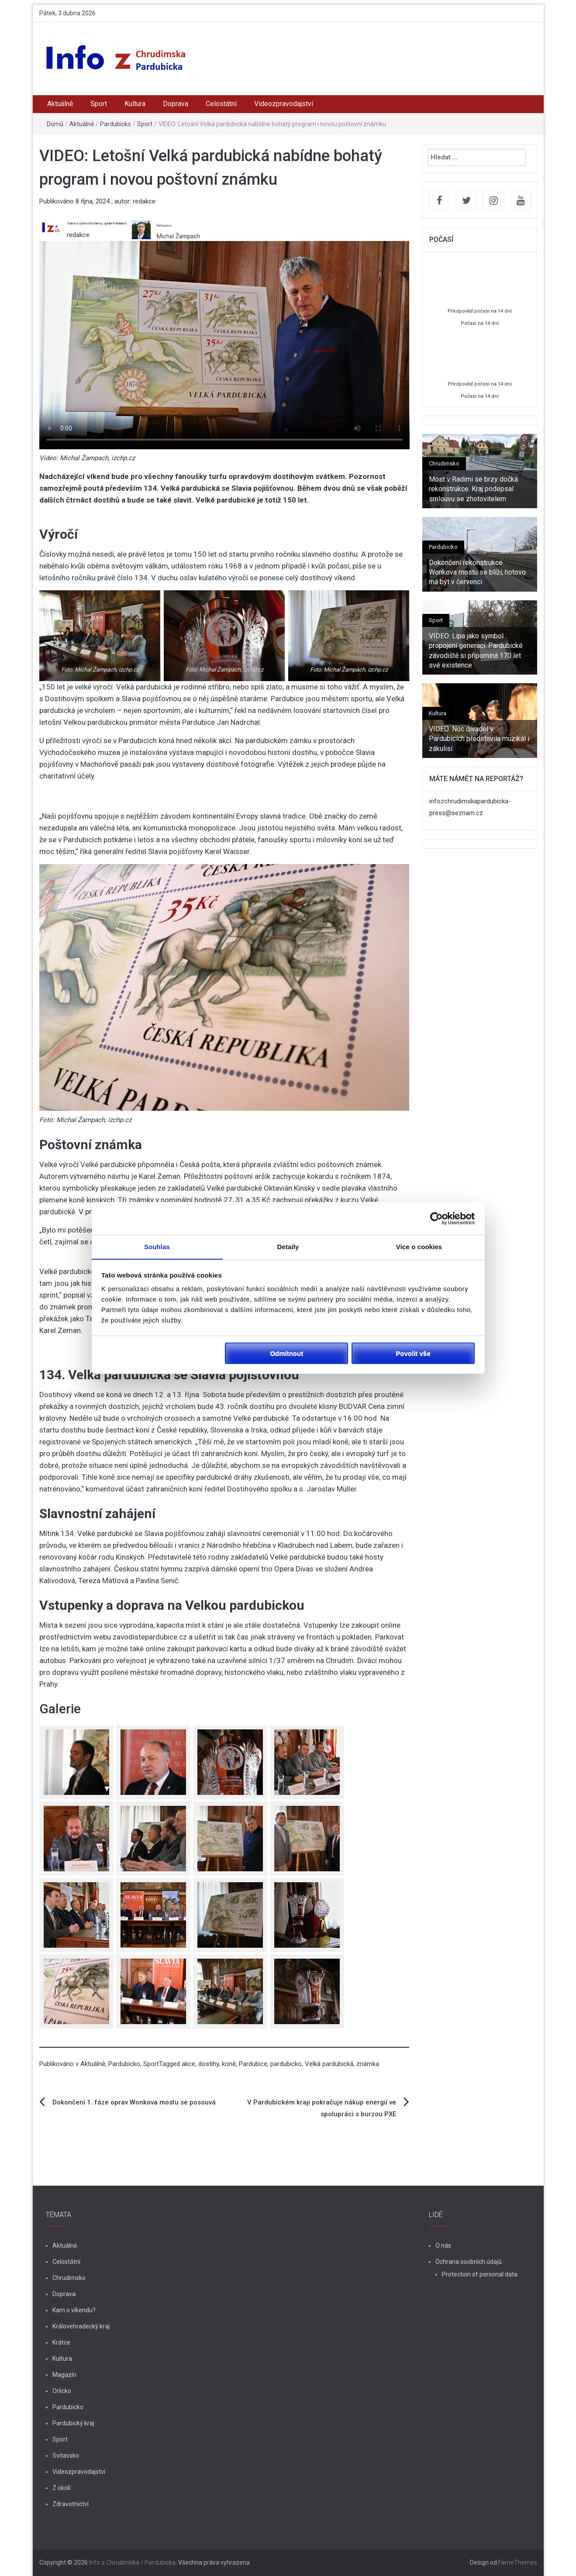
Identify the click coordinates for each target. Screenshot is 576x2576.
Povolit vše (413, 1353)
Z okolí (61, 2487)
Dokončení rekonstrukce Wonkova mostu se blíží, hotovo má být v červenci (477, 572)
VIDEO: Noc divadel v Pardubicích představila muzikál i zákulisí (479, 739)
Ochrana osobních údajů (468, 2261)
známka (367, 2064)
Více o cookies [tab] (419, 1246)
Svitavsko (65, 2455)
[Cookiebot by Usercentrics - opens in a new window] (436, 1218)
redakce (144, 201)
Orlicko (61, 2390)
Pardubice (253, 2064)
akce (188, 2064)
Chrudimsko (444, 463)
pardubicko (286, 2064)
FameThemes (517, 2562)
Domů (55, 124)
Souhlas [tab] (157, 1246)
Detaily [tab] (288, 1246)
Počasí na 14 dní (480, 323)
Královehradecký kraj (81, 2326)
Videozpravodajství (283, 104)
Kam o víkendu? (74, 2310)
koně (229, 2064)
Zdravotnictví (70, 2503)
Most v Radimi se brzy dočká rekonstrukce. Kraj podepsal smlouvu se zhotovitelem (473, 489)
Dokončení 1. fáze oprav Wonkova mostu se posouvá (134, 2102)
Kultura (134, 104)
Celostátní (221, 104)
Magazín (64, 2374)
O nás (443, 2245)
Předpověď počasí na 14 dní (480, 311)
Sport (98, 104)
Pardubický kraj (73, 2423)
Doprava (175, 104)
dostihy (208, 2064)
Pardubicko (115, 124)
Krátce (61, 2342)
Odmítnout (286, 1353)
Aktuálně (60, 104)
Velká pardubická (329, 2064)
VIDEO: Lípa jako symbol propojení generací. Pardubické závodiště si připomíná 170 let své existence (476, 650)
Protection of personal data (479, 2274)
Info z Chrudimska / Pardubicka (132, 2562)
